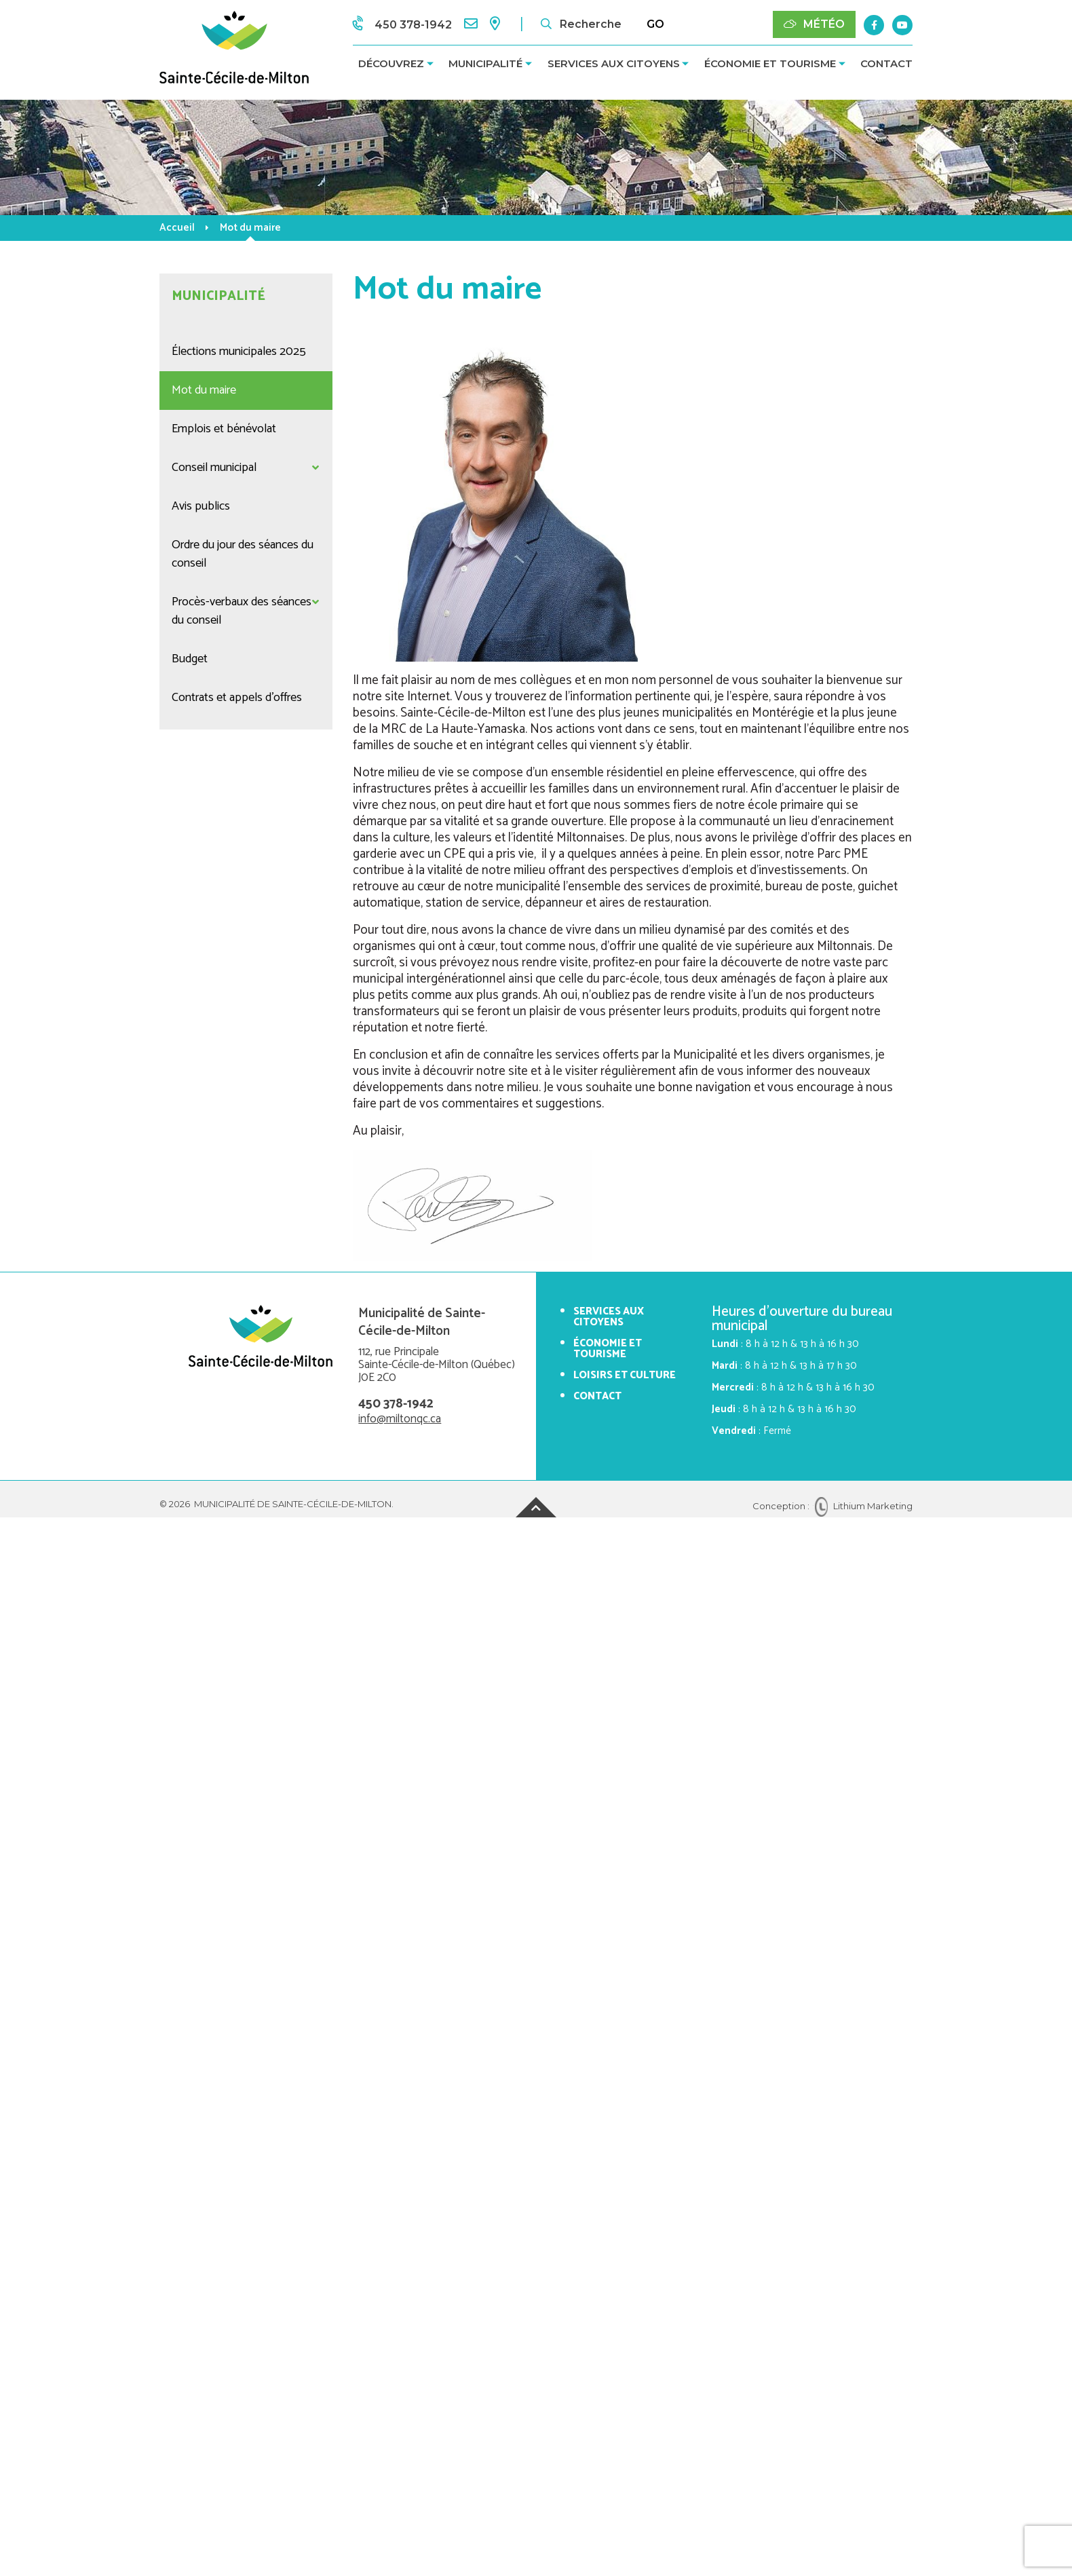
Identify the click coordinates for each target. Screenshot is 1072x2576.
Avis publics (201, 506)
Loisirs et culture (624, 1375)
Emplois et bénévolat (224, 429)
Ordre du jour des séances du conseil (242, 554)
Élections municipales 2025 (239, 351)
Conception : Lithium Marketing (832, 1505)
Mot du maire (204, 390)
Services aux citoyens (614, 63)
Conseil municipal (214, 467)
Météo (814, 24)
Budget (190, 659)
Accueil (177, 227)
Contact (886, 63)
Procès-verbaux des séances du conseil (241, 611)
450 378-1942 (396, 1403)
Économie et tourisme (770, 63)
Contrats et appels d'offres (237, 697)
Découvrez (391, 63)
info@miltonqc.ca (399, 1418)
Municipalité (485, 63)
